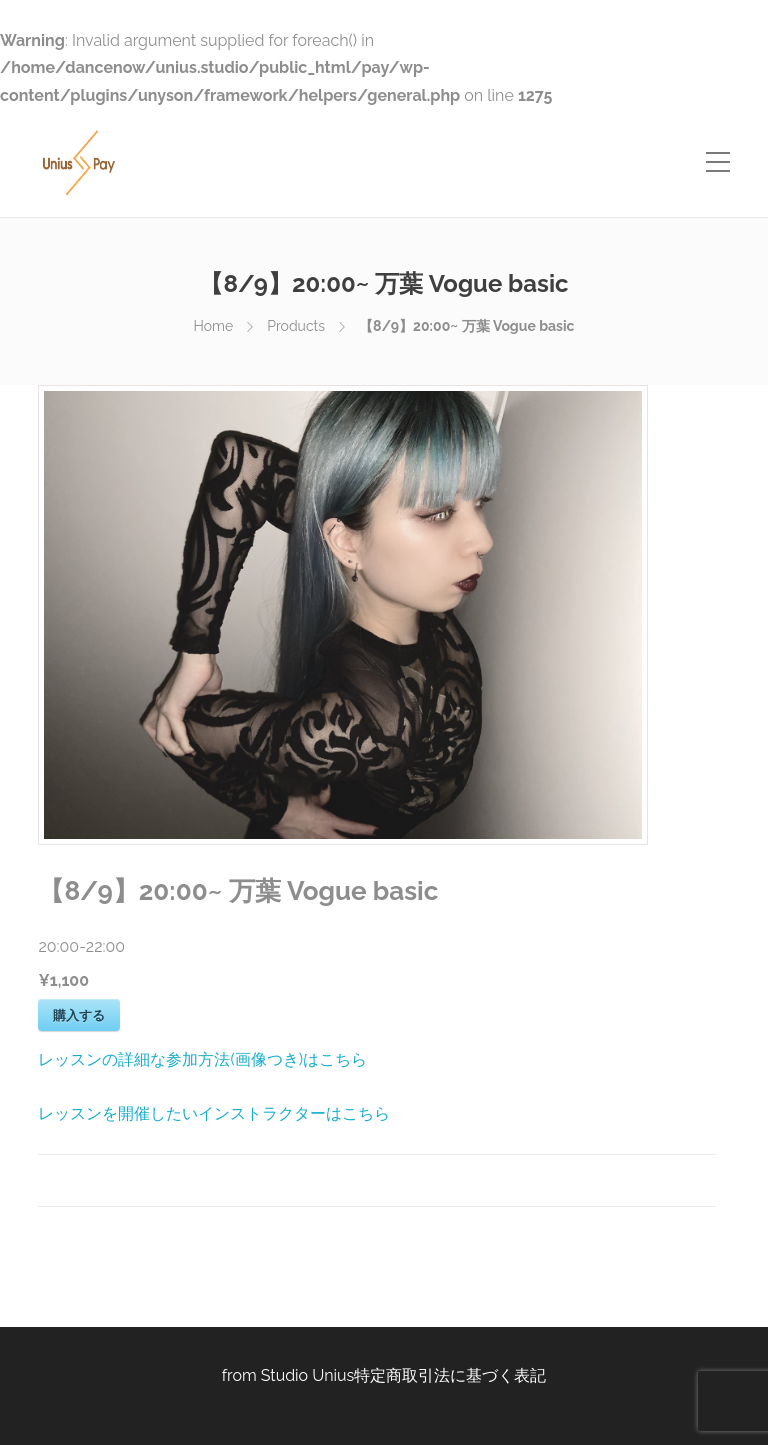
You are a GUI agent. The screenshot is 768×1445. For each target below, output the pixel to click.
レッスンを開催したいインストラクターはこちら (214, 1113)
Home (214, 326)
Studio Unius (308, 1375)
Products (296, 326)
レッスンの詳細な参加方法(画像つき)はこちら (202, 1059)
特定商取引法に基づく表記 (450, 1375)
